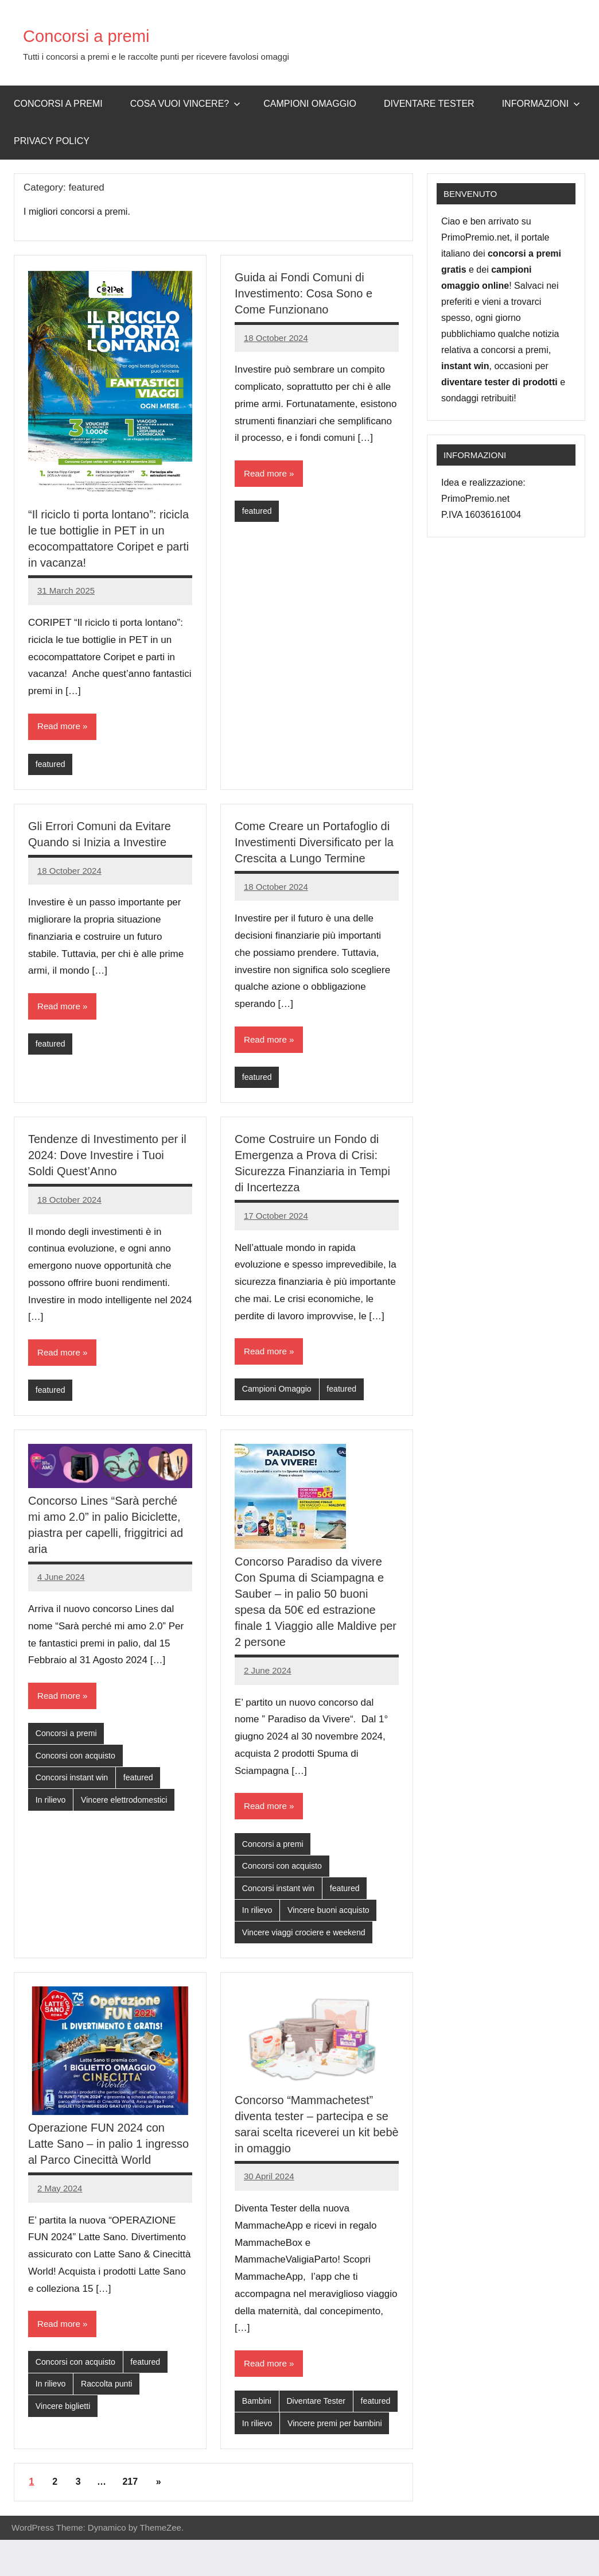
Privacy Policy (52, 141)
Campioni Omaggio (279, 1394)
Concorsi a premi (101, 35)
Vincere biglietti (65, 2419)
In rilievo (52, 1809)
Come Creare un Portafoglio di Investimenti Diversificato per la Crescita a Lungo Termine (314, 844)
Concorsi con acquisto (78, 1763)
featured (51, 765)
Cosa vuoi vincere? (185, 104)
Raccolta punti (110, 2396)
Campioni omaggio (309, 104)
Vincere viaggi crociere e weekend (307, 1942)
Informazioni (541, 104)
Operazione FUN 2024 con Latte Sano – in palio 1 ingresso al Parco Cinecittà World (108, 2154)
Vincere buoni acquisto (332, 1919)
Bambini (257, 2413)
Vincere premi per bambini (292, 2458)
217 (130, 2518)
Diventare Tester (429, 104)
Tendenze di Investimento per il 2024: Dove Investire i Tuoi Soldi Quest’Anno (107, 1158)
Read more (60, 726)
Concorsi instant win (74, 1786)
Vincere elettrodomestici (128, 1809)
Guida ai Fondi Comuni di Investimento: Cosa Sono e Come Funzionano (303, 293)
